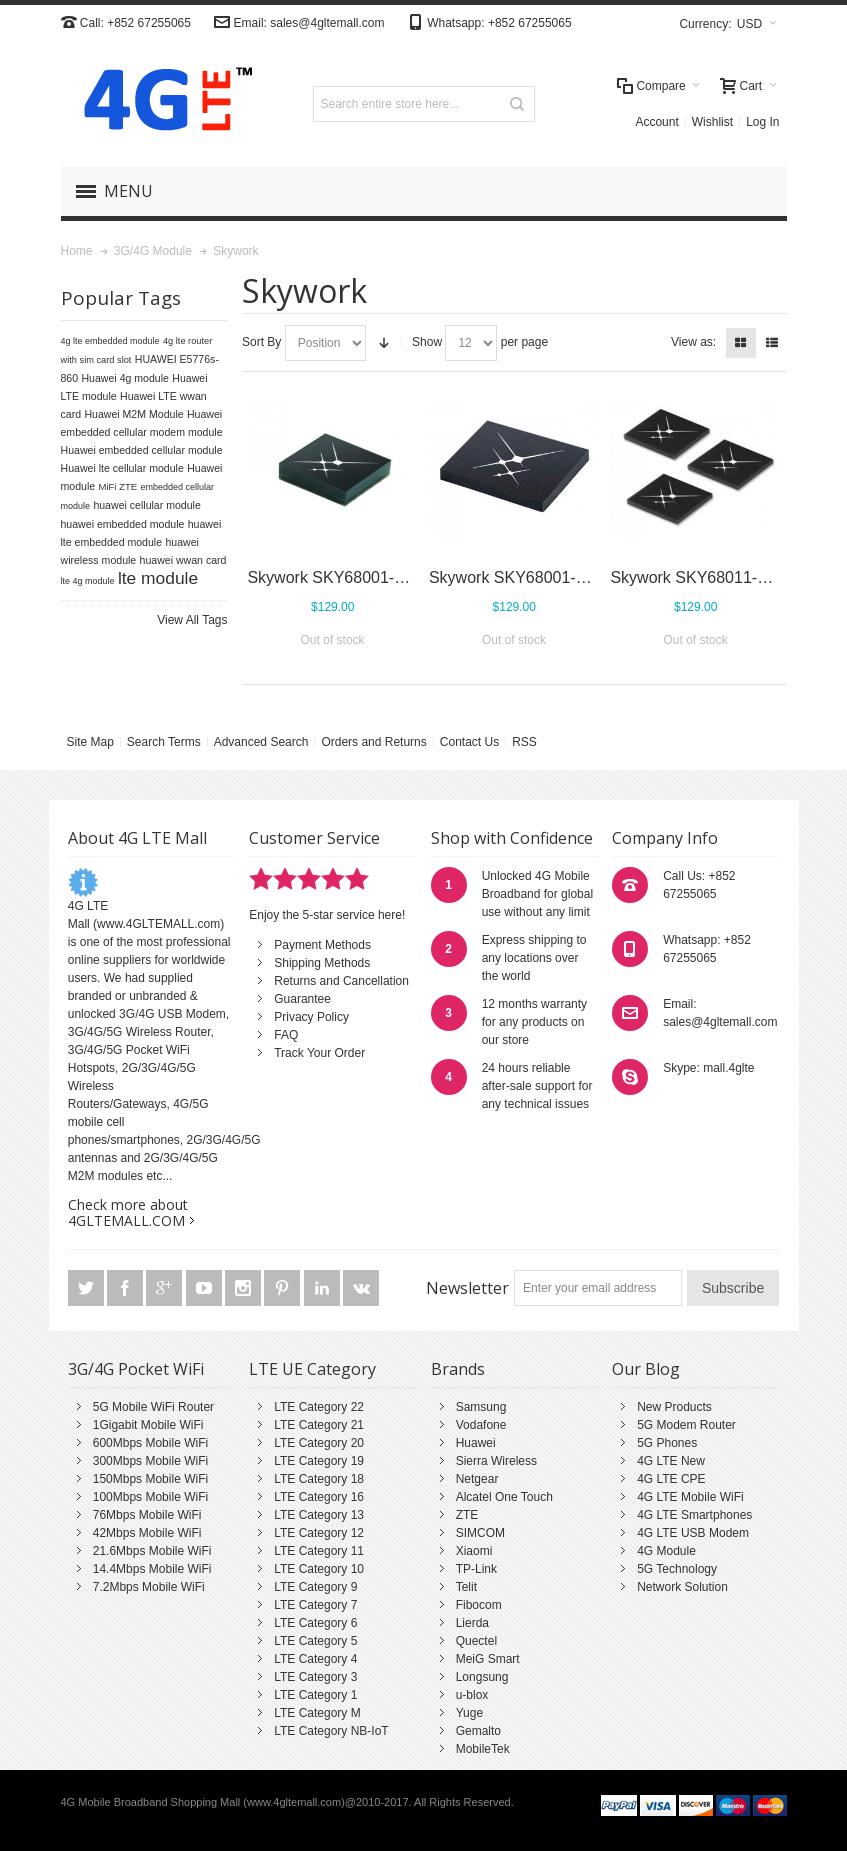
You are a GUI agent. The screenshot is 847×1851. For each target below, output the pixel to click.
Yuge (469, 1713)
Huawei (476, 1443)
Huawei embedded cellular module (142, 450)
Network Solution (682, 1587)
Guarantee (302, 999)
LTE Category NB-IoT (331, 1731)
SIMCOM (480, 1533)
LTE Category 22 (319, 1407)
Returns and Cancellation (341, 981)
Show (427, 342)
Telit (466, 1587)
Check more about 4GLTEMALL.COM (128, 1212)
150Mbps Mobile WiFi (150, 1479)
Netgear (477, 1479)
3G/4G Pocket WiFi (136, 1369)
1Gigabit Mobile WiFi (148, 1425)
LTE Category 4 (315, 1659)
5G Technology (677, 1569)
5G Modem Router (686, 1425)
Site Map (90, 742)
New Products (674, 1407)
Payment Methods (322, 945)
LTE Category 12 (319, 1533)
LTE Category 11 (319, 1551)
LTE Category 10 (319, 1569)
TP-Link (476, 1569)
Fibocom (479, 1605)
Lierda (472, 1623)
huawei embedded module (123, 524)
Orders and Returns (373, 742)
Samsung (481, 1407)
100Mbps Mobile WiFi (150, 1497)
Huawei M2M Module (133, 414)
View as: (693, 342)
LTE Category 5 (315, 1641)
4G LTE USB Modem (693, 1533)
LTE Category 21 (319, 1425)
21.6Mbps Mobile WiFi (152, 1551)
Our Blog (646, 1369)
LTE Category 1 (315, 1695)
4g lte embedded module (110, 341)
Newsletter (467, 1288)
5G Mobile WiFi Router (153, 1407)
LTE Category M (317, 1713)
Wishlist (712, 122)
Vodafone (481, 1425)
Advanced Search (261, 742)
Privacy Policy (311, 1017)
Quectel (476, 1641)
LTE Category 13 (319, 1515)
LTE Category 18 (319, 1479)
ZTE (467, 1515)
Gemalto (478, 1731)
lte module (158, 578)
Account (656, 122)
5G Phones (667, 1443)
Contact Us (469, 742)
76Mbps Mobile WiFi (147, 1515)
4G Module (666, 1551)
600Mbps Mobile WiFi (150, 1443)
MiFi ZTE (118, 486)
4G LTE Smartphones (694, 1515)
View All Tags (192, 620)
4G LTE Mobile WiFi (690, 1497)
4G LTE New (671, 1461)
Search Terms (164, 742)
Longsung (482, 1677)
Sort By (261, 342)
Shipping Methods (322, 963)
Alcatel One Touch (504, 1497)
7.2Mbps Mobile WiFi (149, 1587)
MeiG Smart (488, 1659)
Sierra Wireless (496, 1461)
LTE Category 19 (319, 1461)
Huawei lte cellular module (122, 468)
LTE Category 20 (319, 1443)
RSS (524, 742)
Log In (762, 122)
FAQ (286, 1035)
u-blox (472, 1695)
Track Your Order (319, 1053)
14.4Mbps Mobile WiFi (152, 1569)
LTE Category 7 (315, 1605)
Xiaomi (474, 1551)
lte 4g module (88, 581)
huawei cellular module (146, 505)
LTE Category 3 (315, 1677)
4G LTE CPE (671, 1479)
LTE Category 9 (315, 1587)
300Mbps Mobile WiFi (150, 1461)
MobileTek (483, 1749)
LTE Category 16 (319, 1497)
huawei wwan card (183, 560)
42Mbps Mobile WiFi (147, 1533)
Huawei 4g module (125, 378)
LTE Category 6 (315, 1623)
